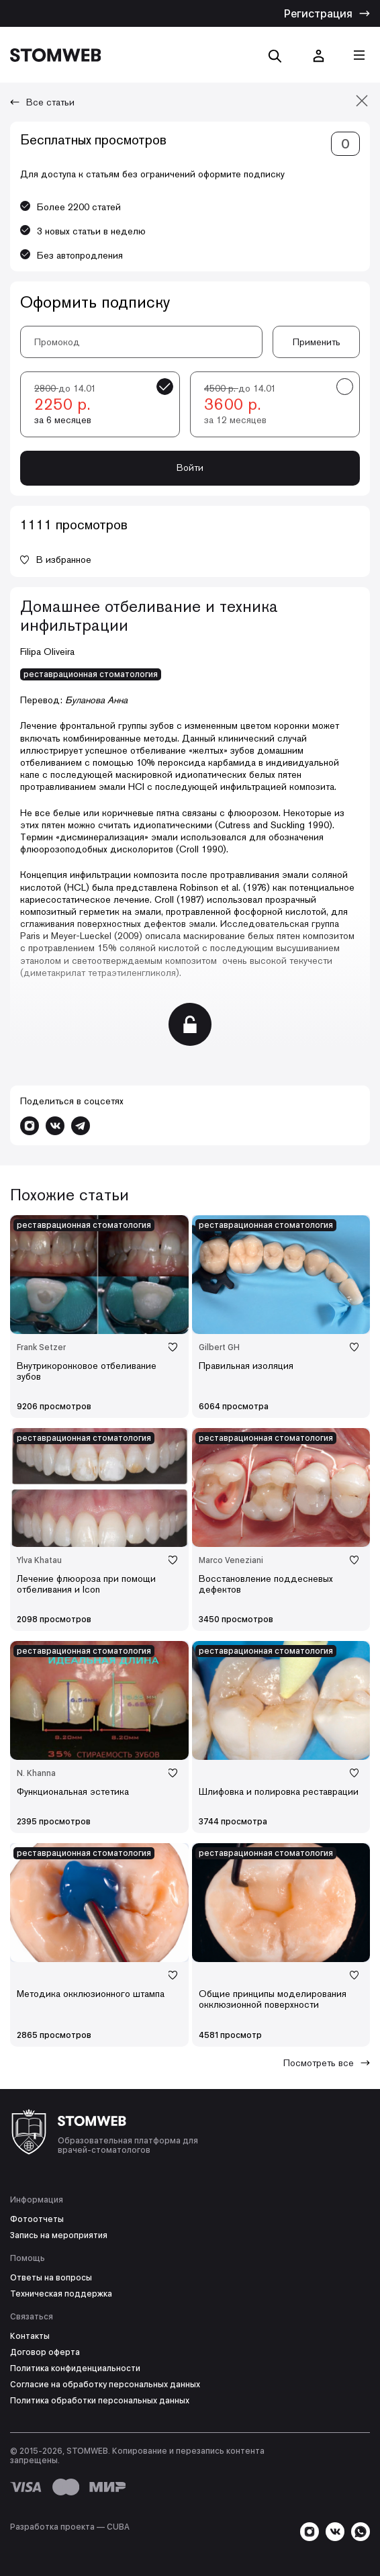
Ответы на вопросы (51, 2277)
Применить (316, 342)
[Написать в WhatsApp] (360, 2531)
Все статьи (42, 102)
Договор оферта (45, 2352)
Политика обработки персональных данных (99, 2400)
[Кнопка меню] (359, 54)
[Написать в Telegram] (80, 1125)
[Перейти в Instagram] (29, 1125)
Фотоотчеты (37, 2219)
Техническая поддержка (61, 2294)
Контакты (30, 2336)
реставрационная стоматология (90, 674)
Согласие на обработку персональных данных (105, 2384)
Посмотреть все (326, 2063)
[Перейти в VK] (55, 1125)
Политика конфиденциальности (75, 2368)
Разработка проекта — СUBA (70, 2527)
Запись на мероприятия (58, 2235)
